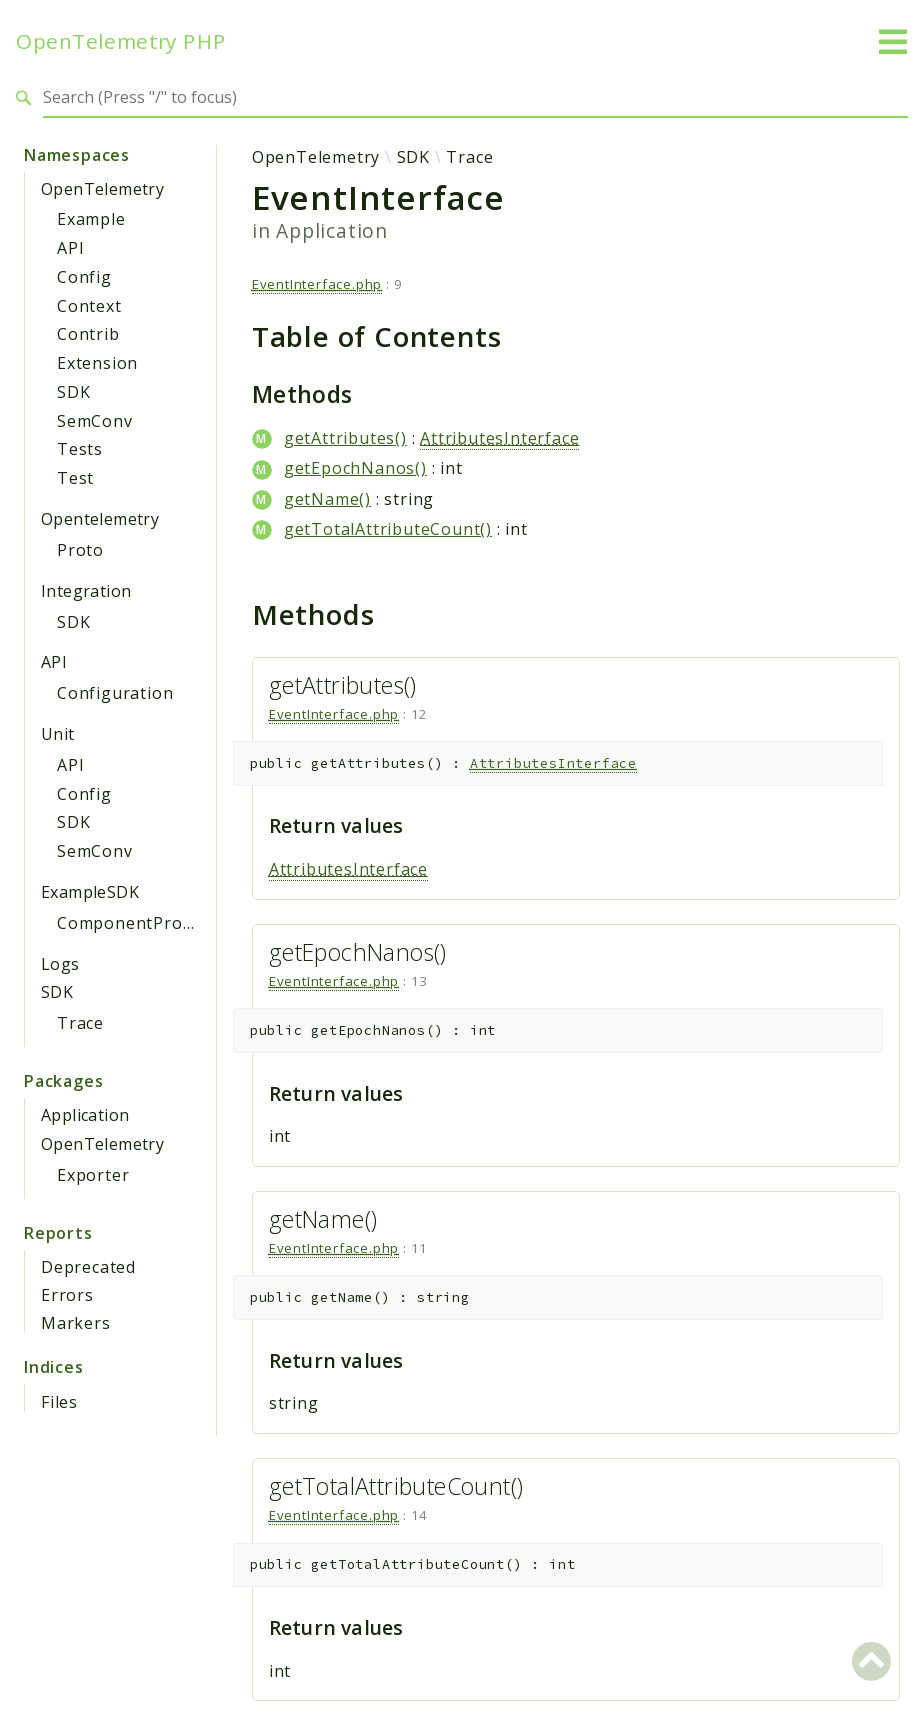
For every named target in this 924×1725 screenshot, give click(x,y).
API (70, 248)
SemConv (95, 421)
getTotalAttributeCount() (388, 529)
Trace (80, 1023)
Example (91, 219)
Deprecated (88, 1267)
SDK (73, 392)
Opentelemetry (100, 519)
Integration (86, 591)
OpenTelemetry (102, 189)
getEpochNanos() (355, 468)
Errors (67, 1295)
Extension (97, 363)
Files (59, 1402)
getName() (327, 499)
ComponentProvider (140, 923)
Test (75, 478)
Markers (76, 1323)
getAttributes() (345, 438)
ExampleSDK (90, 892)
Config (84, 277)
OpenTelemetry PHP (121, 41)
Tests (80, 449)
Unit (58, 734)
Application (85, 1115)
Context (89, 306)
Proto (80, 550)
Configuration (115, 693)
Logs (60, 964)
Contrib (88, 334)
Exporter (93, 1175)
